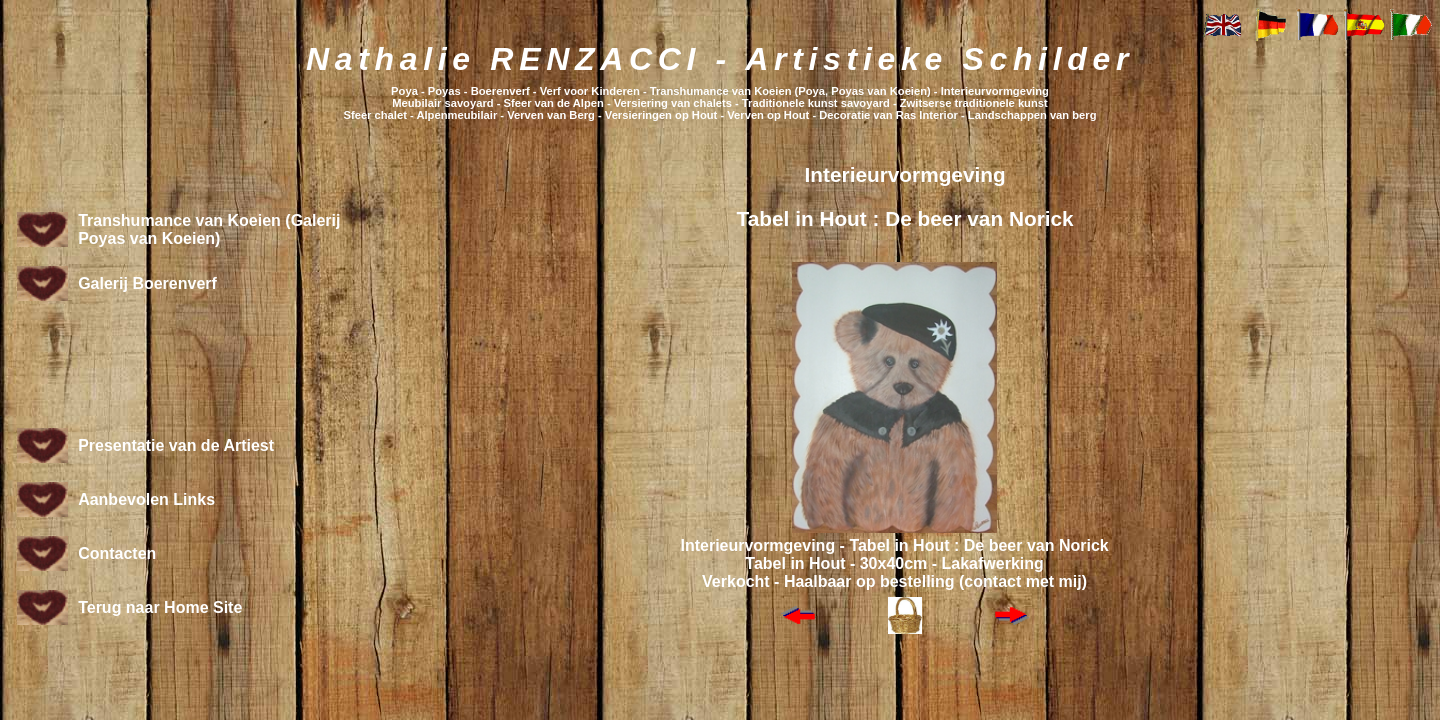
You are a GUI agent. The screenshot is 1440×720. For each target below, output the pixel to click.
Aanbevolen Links (146, 499)
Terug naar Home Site (160, 607)
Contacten (117, 553)
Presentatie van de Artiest (176, 445)
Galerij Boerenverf (147, 283)
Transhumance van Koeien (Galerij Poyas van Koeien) (209, 229)
